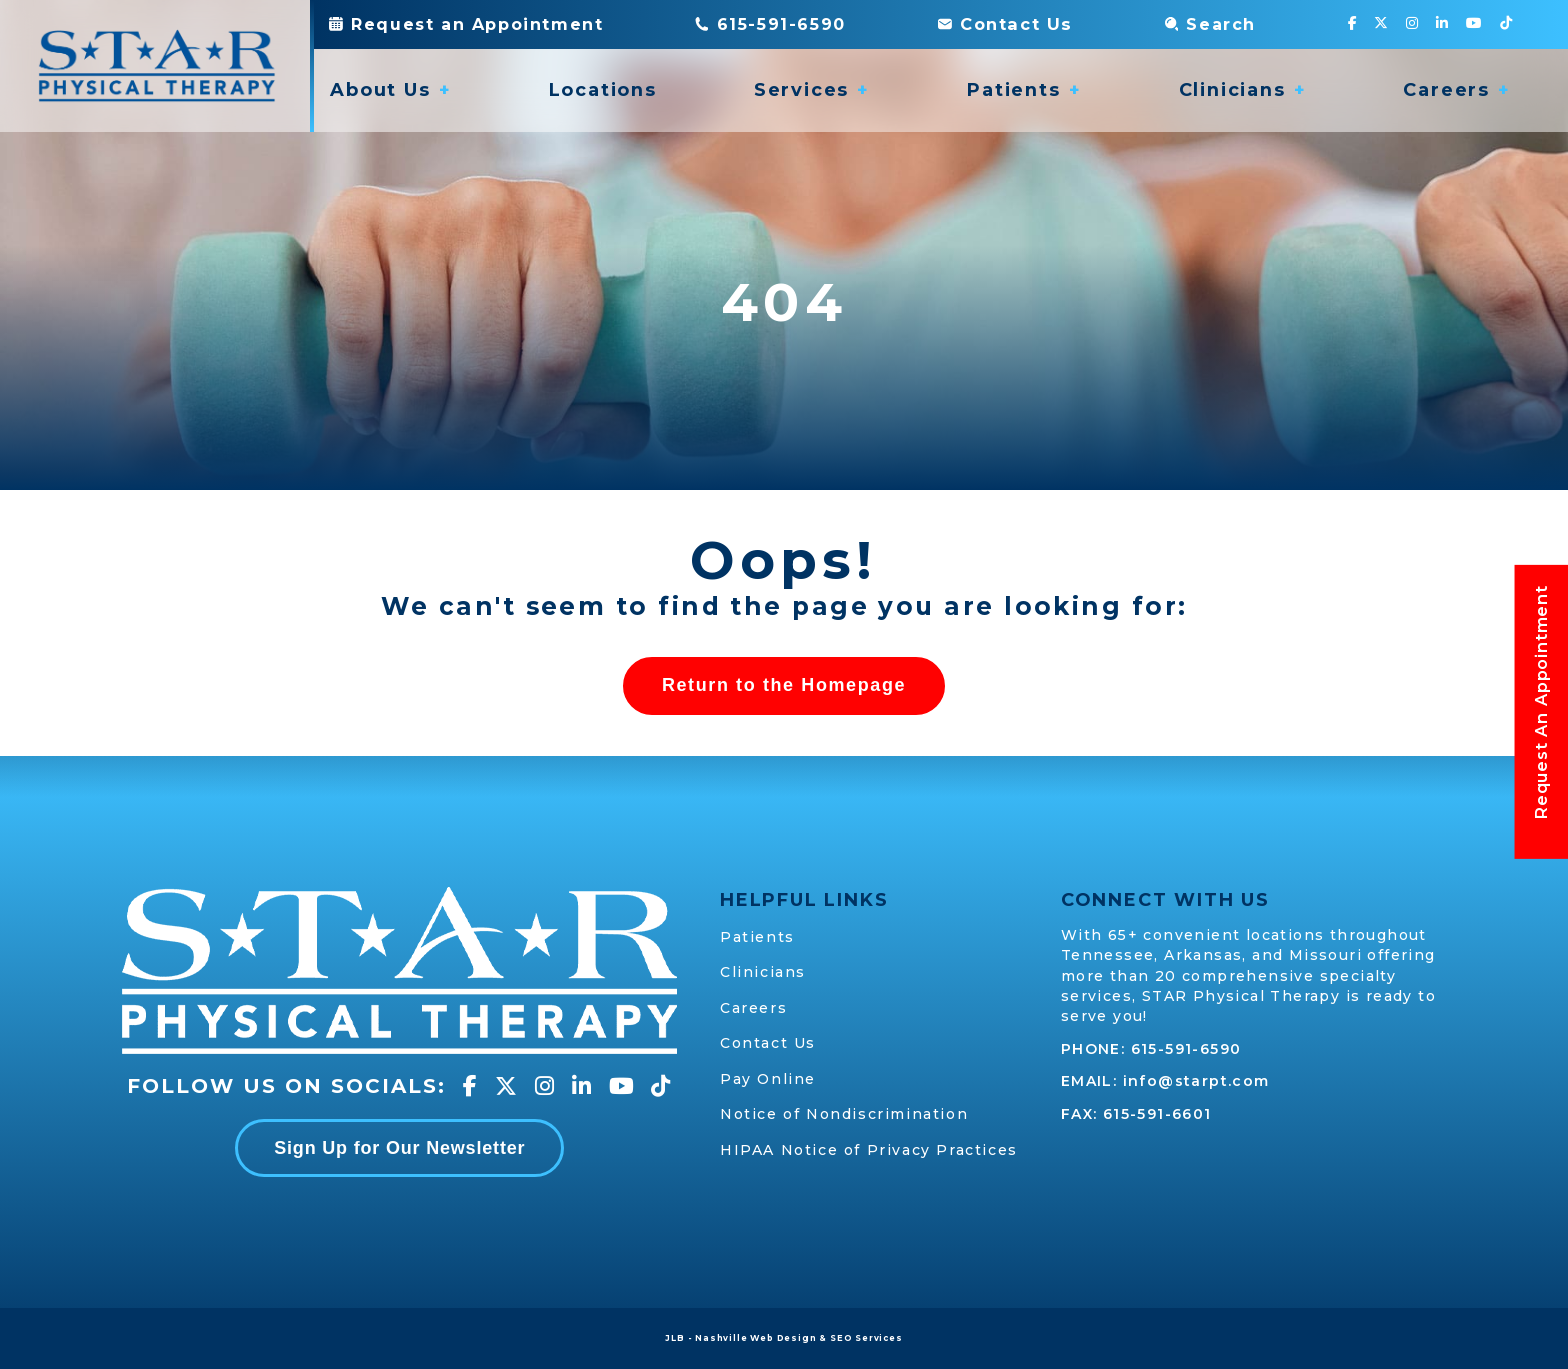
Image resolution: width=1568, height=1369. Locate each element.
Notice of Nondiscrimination (844, 1114)
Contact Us (1004, 24)
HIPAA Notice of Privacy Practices (869, 1150)
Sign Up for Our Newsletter (399, 1148)
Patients (757, 937)
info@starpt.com (1196, 1082)
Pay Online (768, 1079)
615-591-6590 (1186, 1049)
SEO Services (866, 1338)
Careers (753, 1008)
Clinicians (763, 973)
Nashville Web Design (755, 1338)
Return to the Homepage (784, 686)
